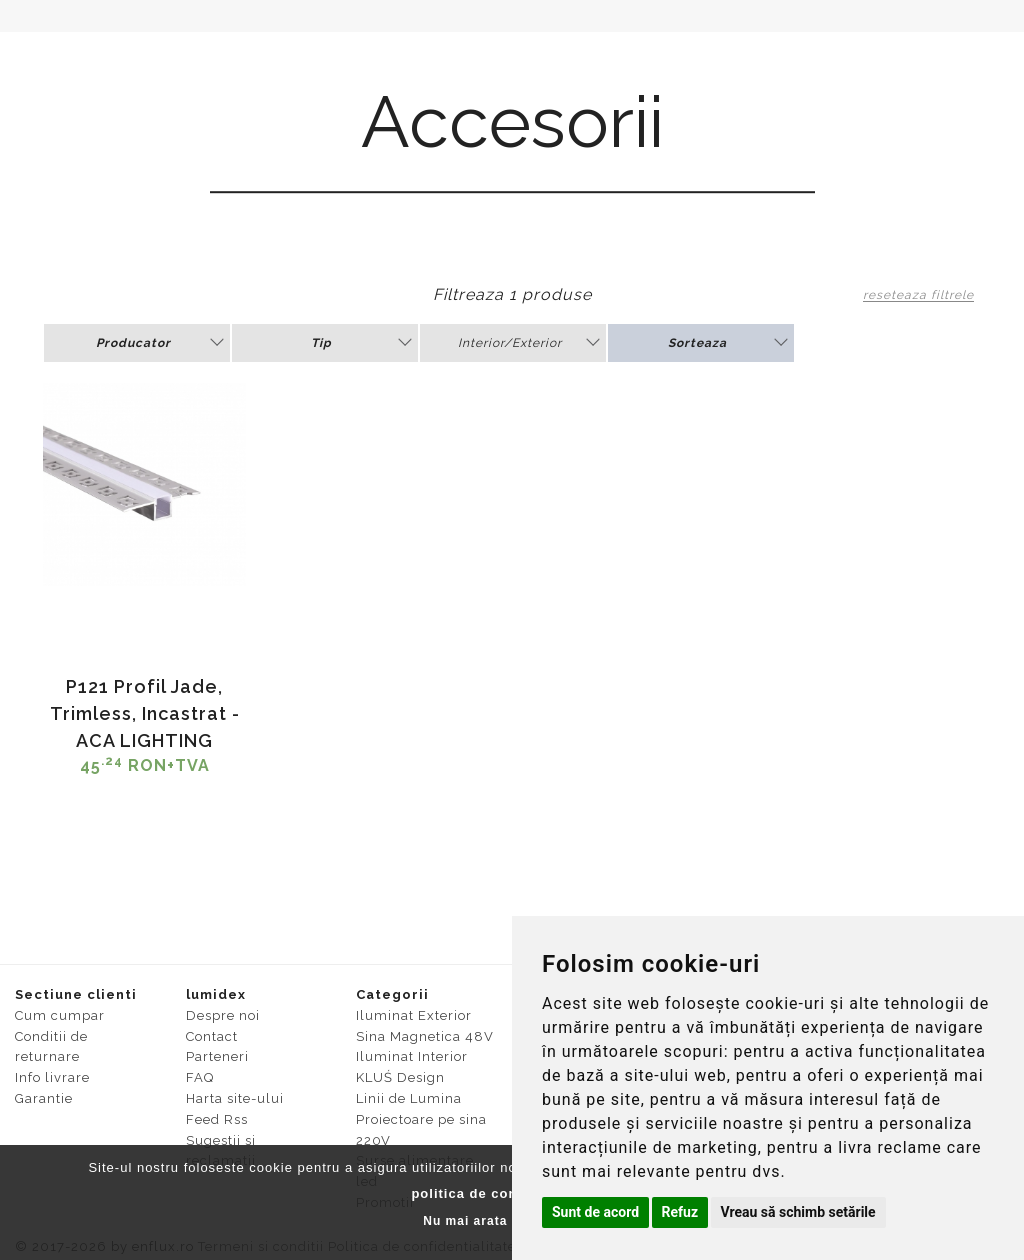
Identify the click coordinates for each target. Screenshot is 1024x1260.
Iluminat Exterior (414, 1015)
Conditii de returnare (51, 1047)
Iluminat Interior (412, 1056)
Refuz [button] (680, 1212)
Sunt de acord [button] (595, 1212)
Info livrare (52, 1077)
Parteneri (217, 1056)
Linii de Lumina (409, 1098)
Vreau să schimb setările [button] (798, 1212)
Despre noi (223, 1015)
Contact (212, 1036)
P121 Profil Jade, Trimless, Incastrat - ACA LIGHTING (145, 713)
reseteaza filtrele (918, 295)
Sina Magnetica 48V (425, 1036)
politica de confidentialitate (509, 1193)
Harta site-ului (235, 1098)
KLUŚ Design (400, 1077)
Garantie (44, 1098)
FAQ (200, 1077)
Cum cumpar (60, 1015)
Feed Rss (217, 1119)
